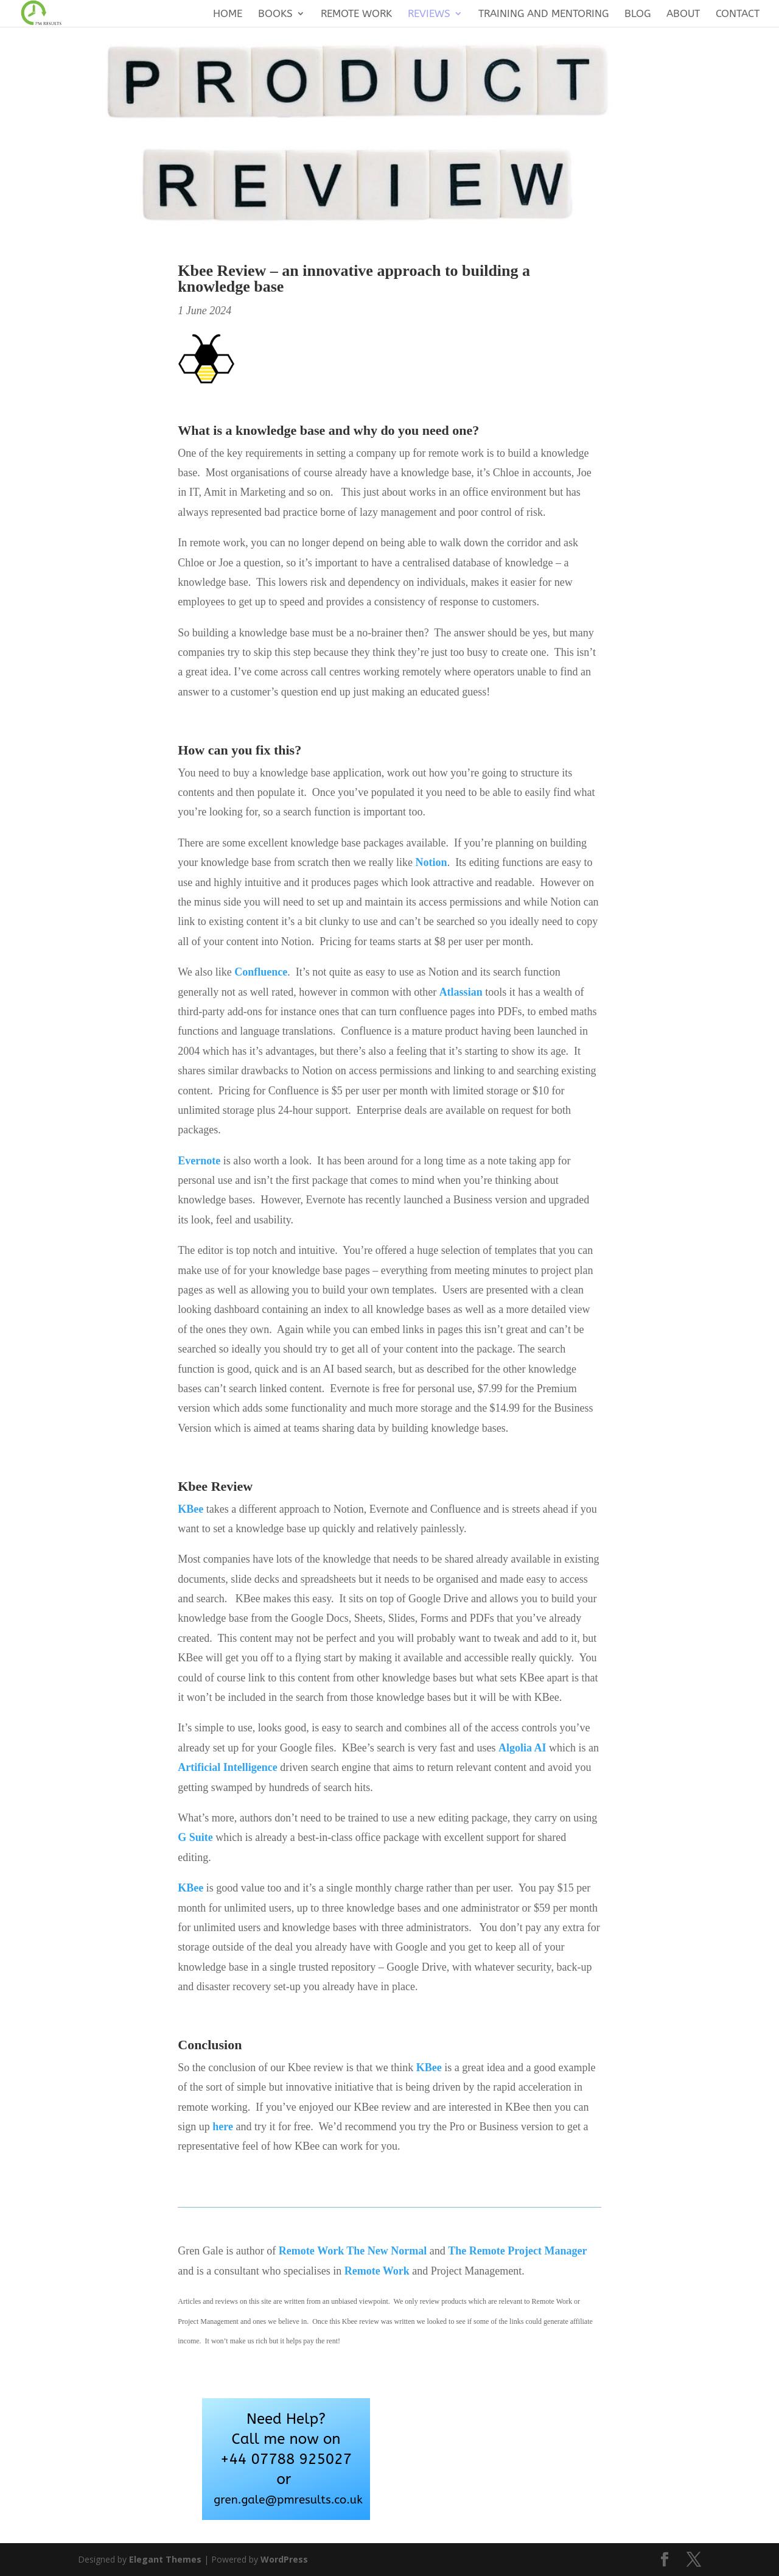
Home (227, 14)
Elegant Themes (165, 2559)
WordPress (284, 2559)
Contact (738, 14)
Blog (637, 14)
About (683, 14)
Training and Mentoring (543, 14)
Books (275, 14)
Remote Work (356, 14)
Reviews (429, 14)
